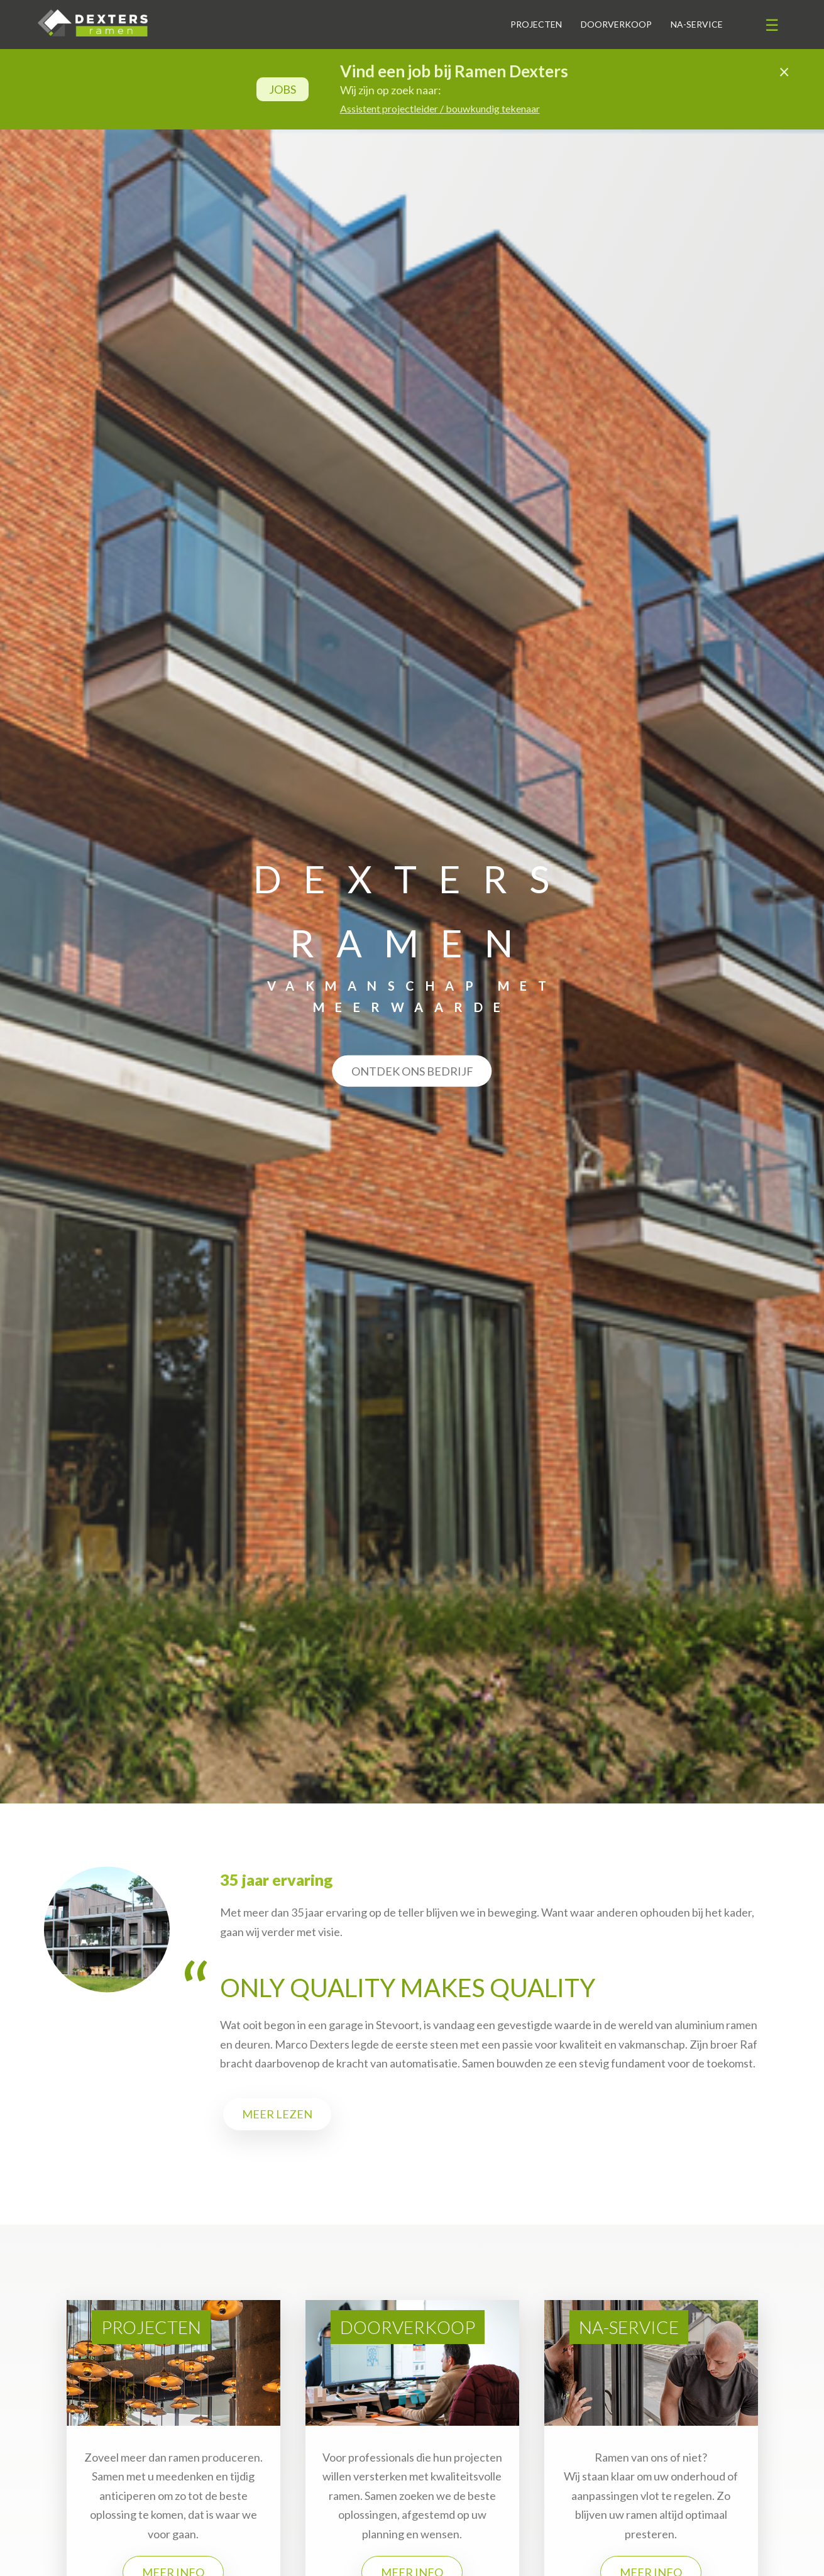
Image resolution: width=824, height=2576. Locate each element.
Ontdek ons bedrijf (412, 1070)
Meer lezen (277, 2114)
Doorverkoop (616, 24)
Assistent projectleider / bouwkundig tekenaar (440, 108)
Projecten (536, 24)
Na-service (697, 24)
